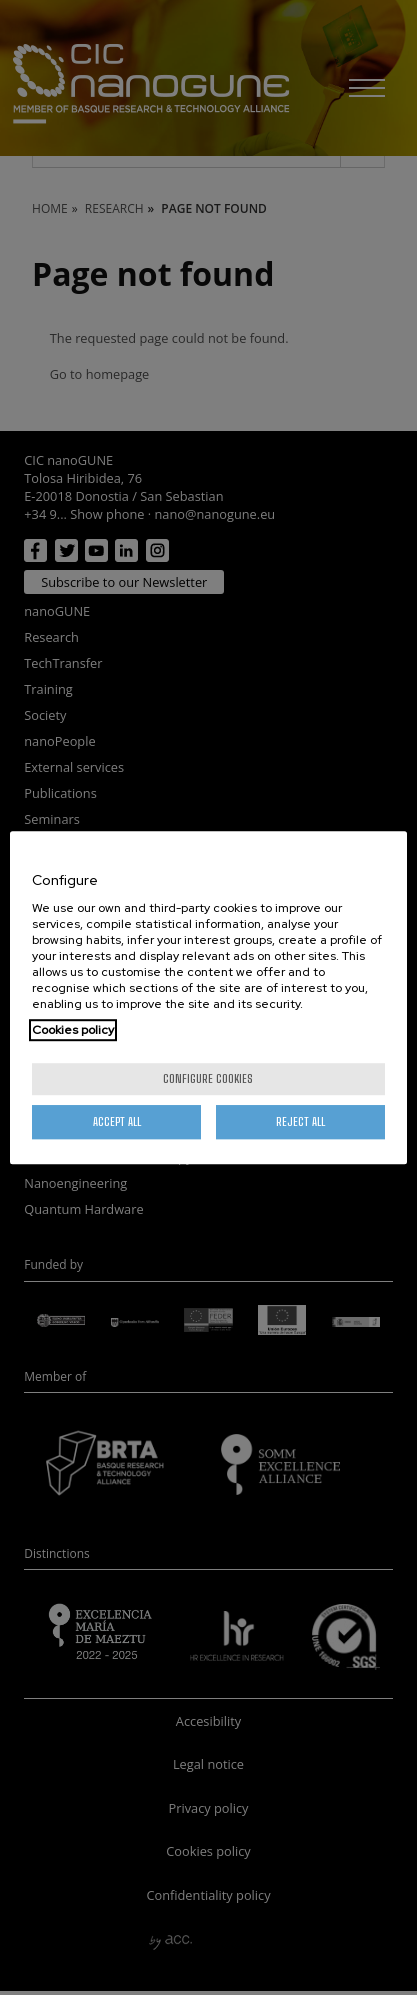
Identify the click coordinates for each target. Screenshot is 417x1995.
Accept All (117, 1121)
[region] (208, 998)
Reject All (300, 1121)
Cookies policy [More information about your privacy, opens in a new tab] (73, 1030)
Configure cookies (208, 1078)
